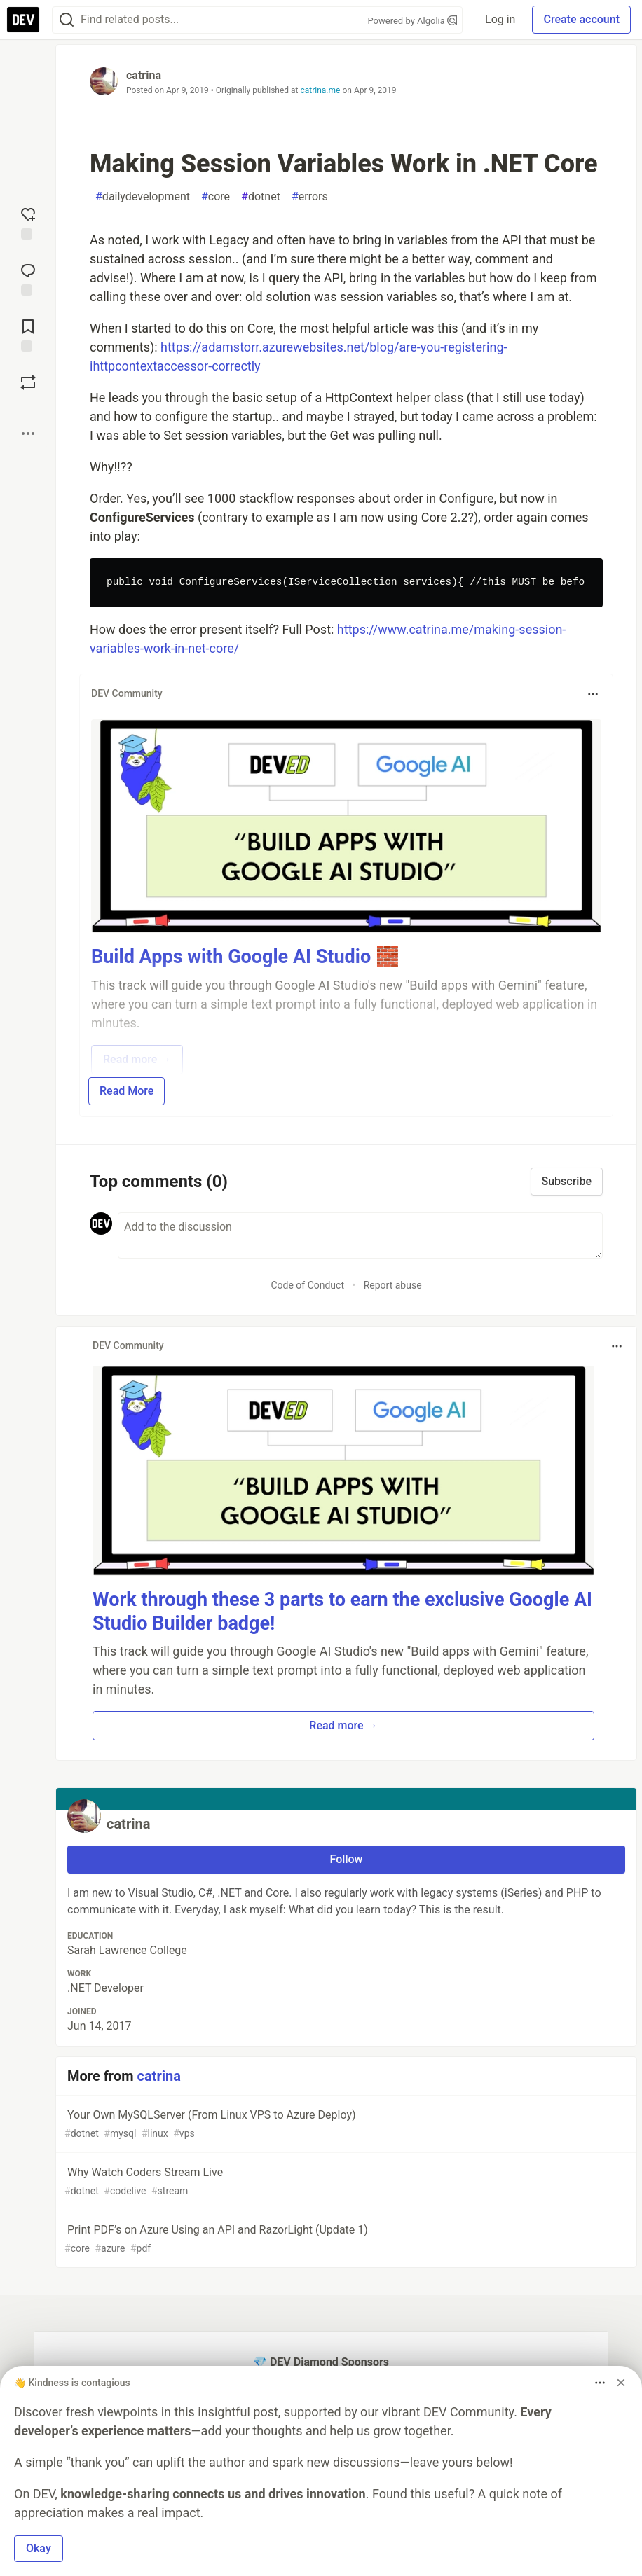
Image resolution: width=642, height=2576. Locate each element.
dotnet (260, 196)
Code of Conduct (307, 1285)
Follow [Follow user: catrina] (346, 1859)
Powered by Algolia (413, 20)
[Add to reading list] (28, 334)
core (215, 196)
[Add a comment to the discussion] (360, 1235)
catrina (143, 75)
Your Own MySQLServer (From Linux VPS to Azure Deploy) (344, 2124)
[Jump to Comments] (28, 278)
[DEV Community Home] (23, 20)
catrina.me (321, 90)
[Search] (67, 20)
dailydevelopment (142, 196)
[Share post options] (28, 434)
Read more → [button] (343, 1725)
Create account (581, 19)
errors (310, 196)
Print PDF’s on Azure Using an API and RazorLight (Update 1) (344, 2239)
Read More (126, 1090)
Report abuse (393, 1285)
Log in (500, 19)
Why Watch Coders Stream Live (344, 2182)
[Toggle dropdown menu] (593, 694)
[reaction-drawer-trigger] (28, 222)
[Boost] (28, 382)
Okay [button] (38, 2548)
